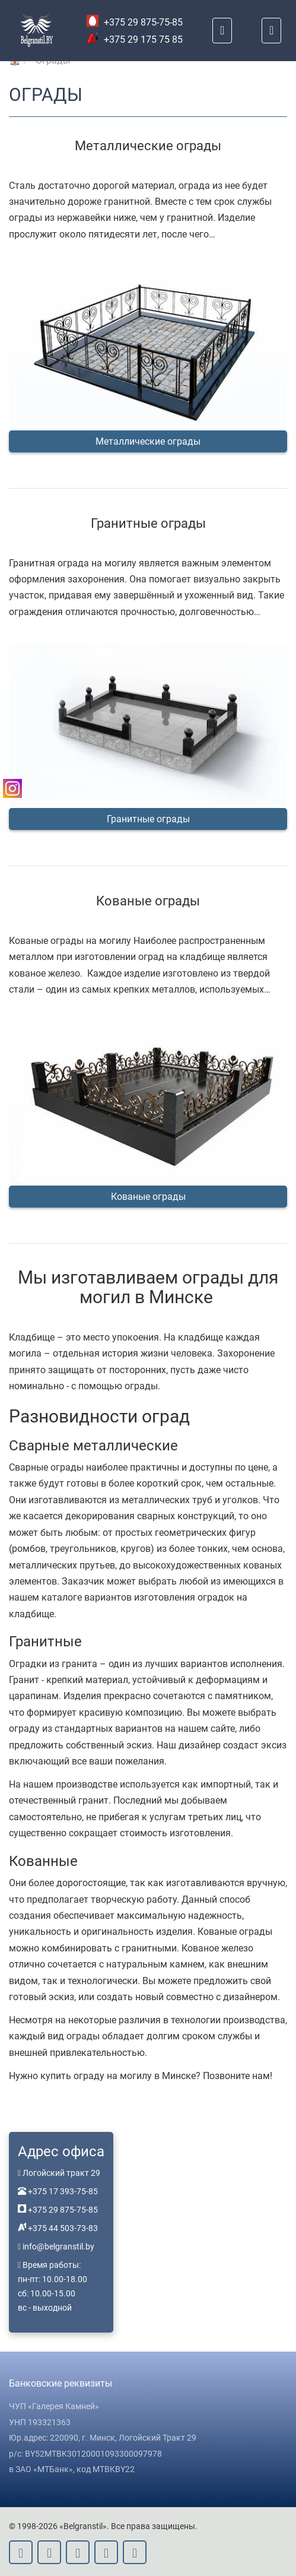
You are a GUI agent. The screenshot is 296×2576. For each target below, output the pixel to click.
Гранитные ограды (148, 819)
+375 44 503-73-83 (62, 2228)
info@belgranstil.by (58, 2246)
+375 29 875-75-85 (135, 22)
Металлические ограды (148, 441)
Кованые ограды (148, 1196)
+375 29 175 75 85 (135, 39)
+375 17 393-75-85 (62, 2191)
